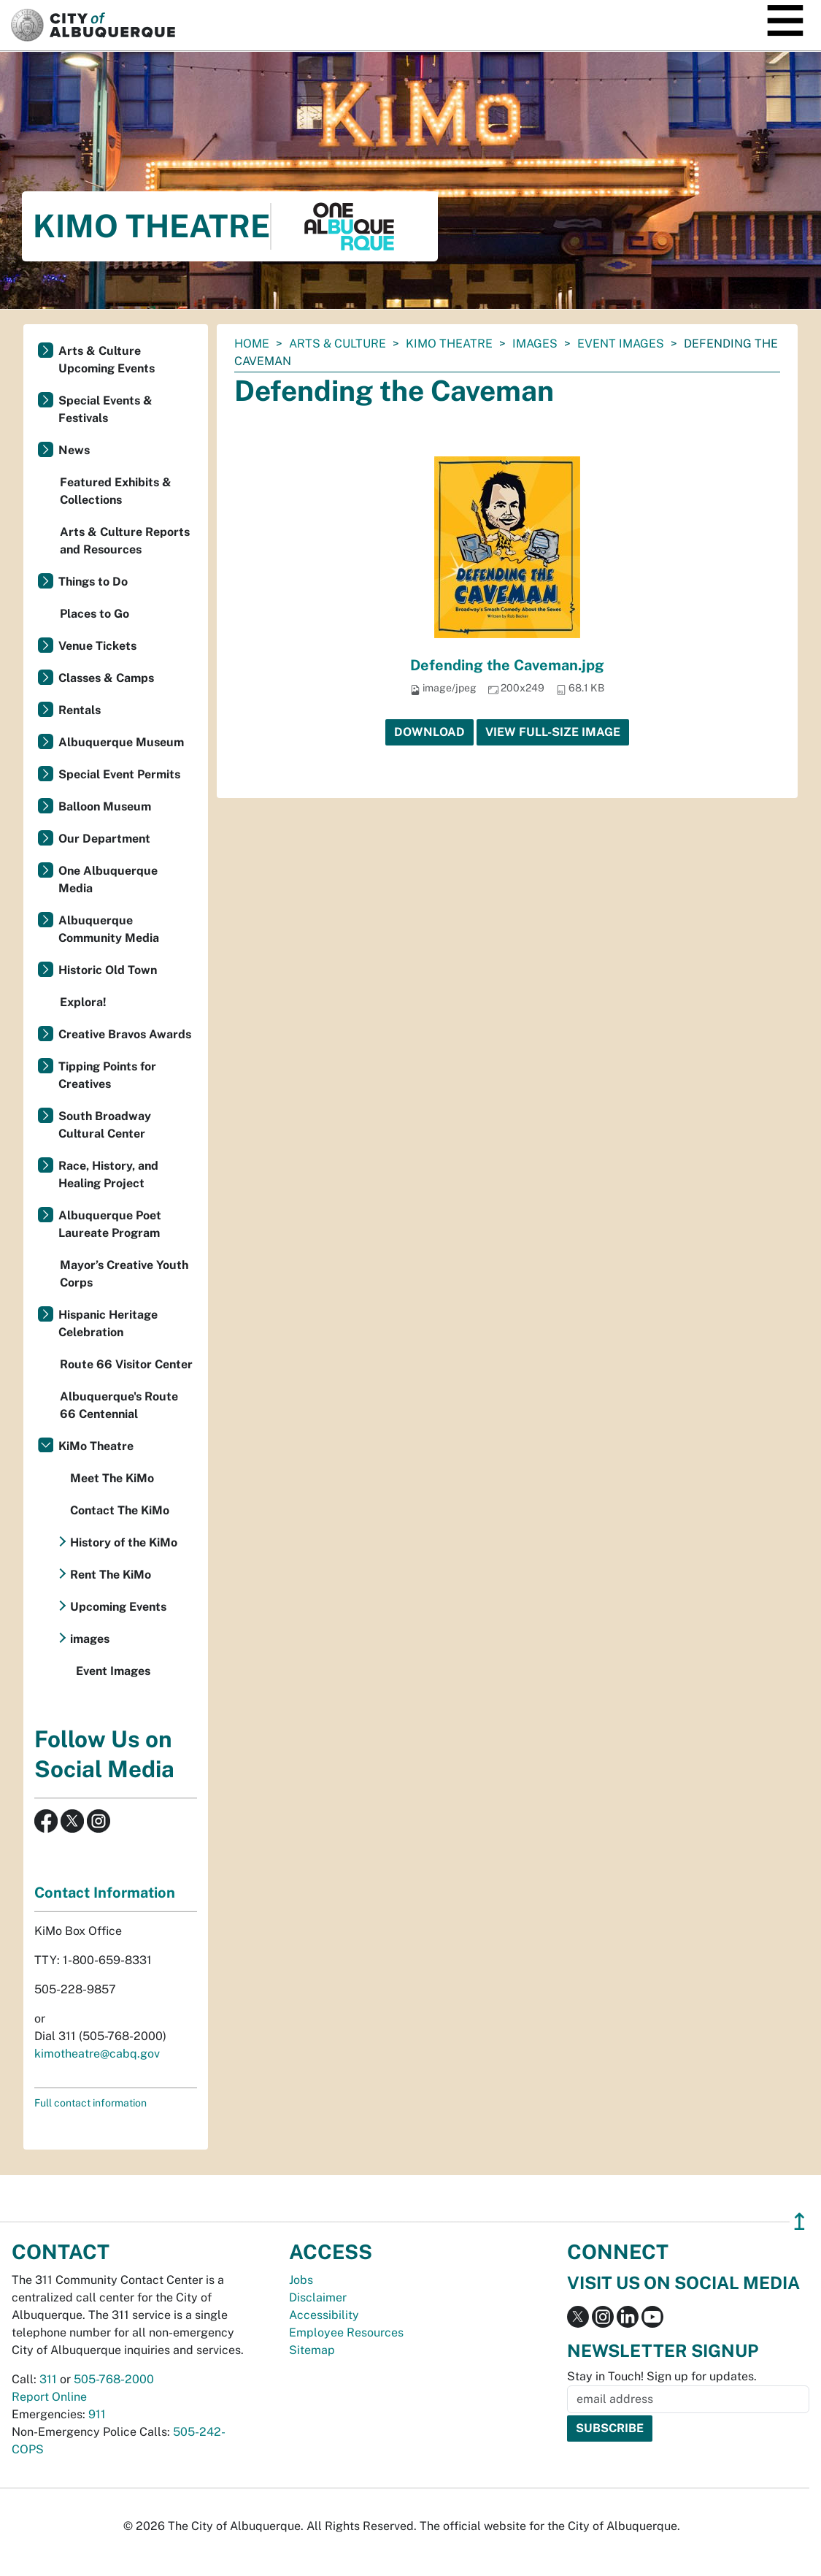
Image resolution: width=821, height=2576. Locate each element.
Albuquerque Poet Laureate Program (109, 1224)
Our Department (104, 839)
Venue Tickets (97, 646)
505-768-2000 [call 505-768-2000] (114, 2379)
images (535, 343)
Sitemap (312, 2350)
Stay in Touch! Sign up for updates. (662, 2376)
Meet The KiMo (112, 1478)
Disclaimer (318, 2297)
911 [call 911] (97, 2414)
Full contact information (90, 2103)
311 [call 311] (48, 2379)
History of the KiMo (123, 1542)
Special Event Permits (119, 774)
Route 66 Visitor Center (126, 1364)
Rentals (79, 710)
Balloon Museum (104, 806)
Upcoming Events (118, 1607)
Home (251, 343)
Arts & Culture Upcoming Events (106, 359)
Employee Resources (346, 2332)
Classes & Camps (106, 678)
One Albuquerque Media (108, 879)
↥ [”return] (799, 2221)
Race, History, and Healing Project (108, 1174)
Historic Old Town (107, 970)
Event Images (620, 343)
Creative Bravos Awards (124, 1034)
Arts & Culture (337, 343)
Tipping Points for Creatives (107, 1075)
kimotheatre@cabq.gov (97, 2054)
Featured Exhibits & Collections (115, 491)
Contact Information (104, 1892)
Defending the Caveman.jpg (507, 665)
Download (429, 732)
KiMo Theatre (449, 343)
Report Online (49, 2397)
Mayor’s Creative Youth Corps (124, 1273)
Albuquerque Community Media (108, 929)
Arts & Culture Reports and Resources (125, 540)
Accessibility (324, 2315)
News (74, 450)
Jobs (301, 2280)
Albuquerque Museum (121, 742)
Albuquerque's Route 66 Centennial (119, 1405)
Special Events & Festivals (105, 409)
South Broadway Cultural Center (104, 1125)
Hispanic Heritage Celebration (108, 1323)
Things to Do (93, 582)
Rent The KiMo (110, 1575)
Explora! (83, 1002)
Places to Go (94, 614)
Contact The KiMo (119, 1510)
